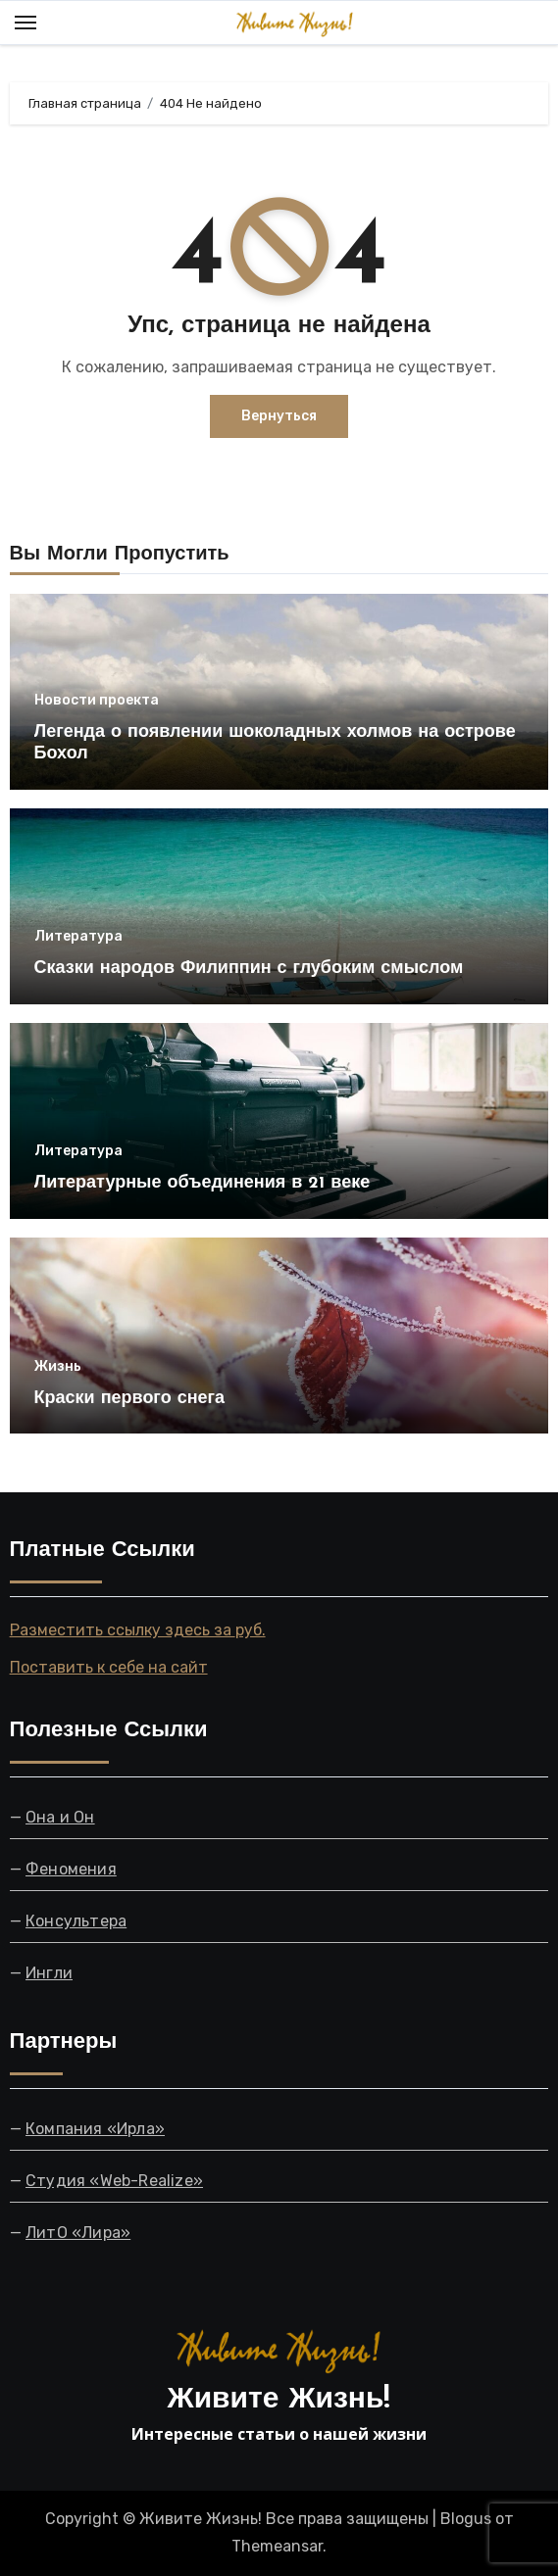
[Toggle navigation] (25, 22)
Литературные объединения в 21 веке (202, 1183)
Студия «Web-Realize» (114, 2179)
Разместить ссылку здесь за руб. (138, 1630)
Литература (78, 937)
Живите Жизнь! (279, 2400)
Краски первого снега (129, 1398)
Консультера (76, 1921)
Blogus (465, 2518)
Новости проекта (96, 700)
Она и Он (60, 1817)
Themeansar (277, 2546)
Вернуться (279, 416)
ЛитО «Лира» (77, 2231)
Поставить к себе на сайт (109, 1667)
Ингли (49, 1973)
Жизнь (57, 1367)
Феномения (71, 1869)
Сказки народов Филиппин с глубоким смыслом (249, 968)
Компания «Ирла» (95, 2127)
